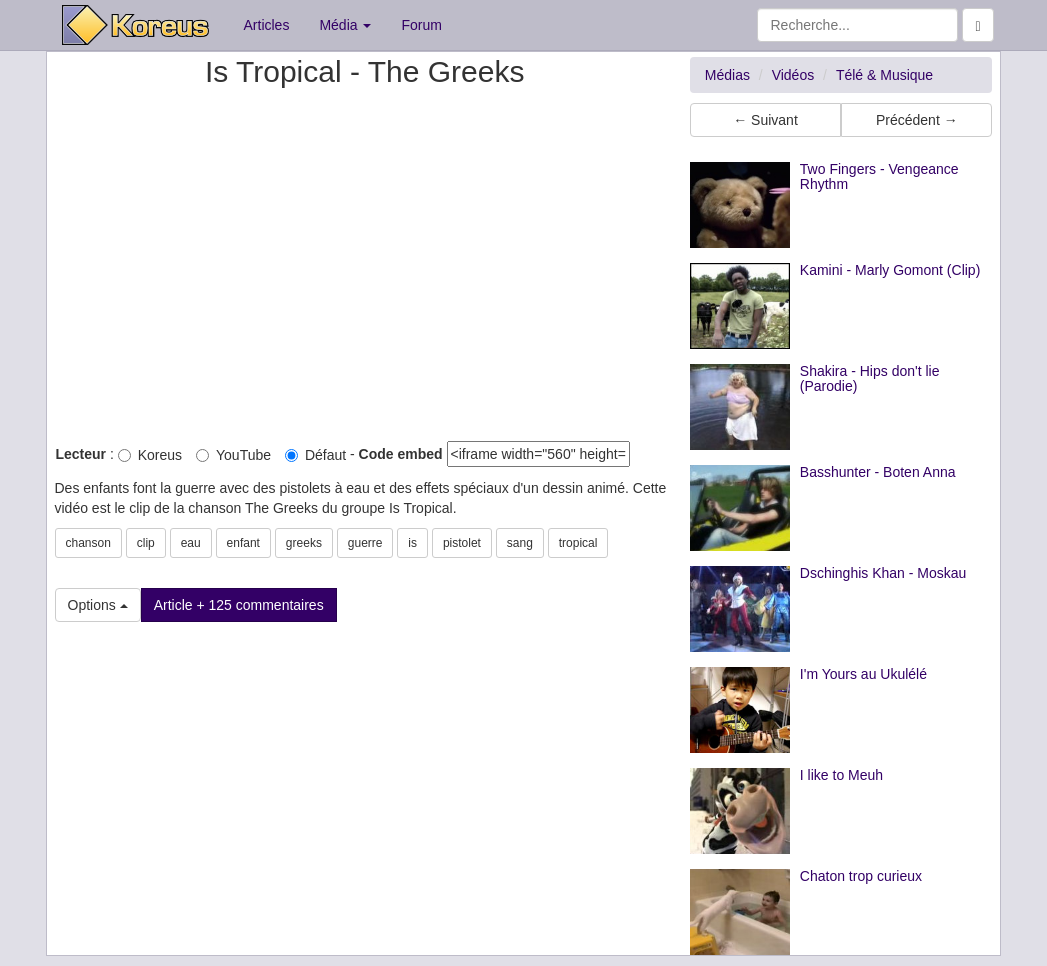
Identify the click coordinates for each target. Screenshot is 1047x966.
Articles (267, 25)
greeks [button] (304, 543)
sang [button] (520, 543)
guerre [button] (365, 543)
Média (345, 25)
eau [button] (191, 543)
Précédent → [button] (917, 120)
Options (98, 605)
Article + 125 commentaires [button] (239, 605)
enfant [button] (243, 543)
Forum (421, 25)
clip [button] (146, 543)
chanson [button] (88, 543)
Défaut (315, 455)
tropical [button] (578, 543)
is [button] (412, 543)
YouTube (233, 455)
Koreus (150, 455)
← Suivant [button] (765, 120)
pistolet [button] (462, 543)
